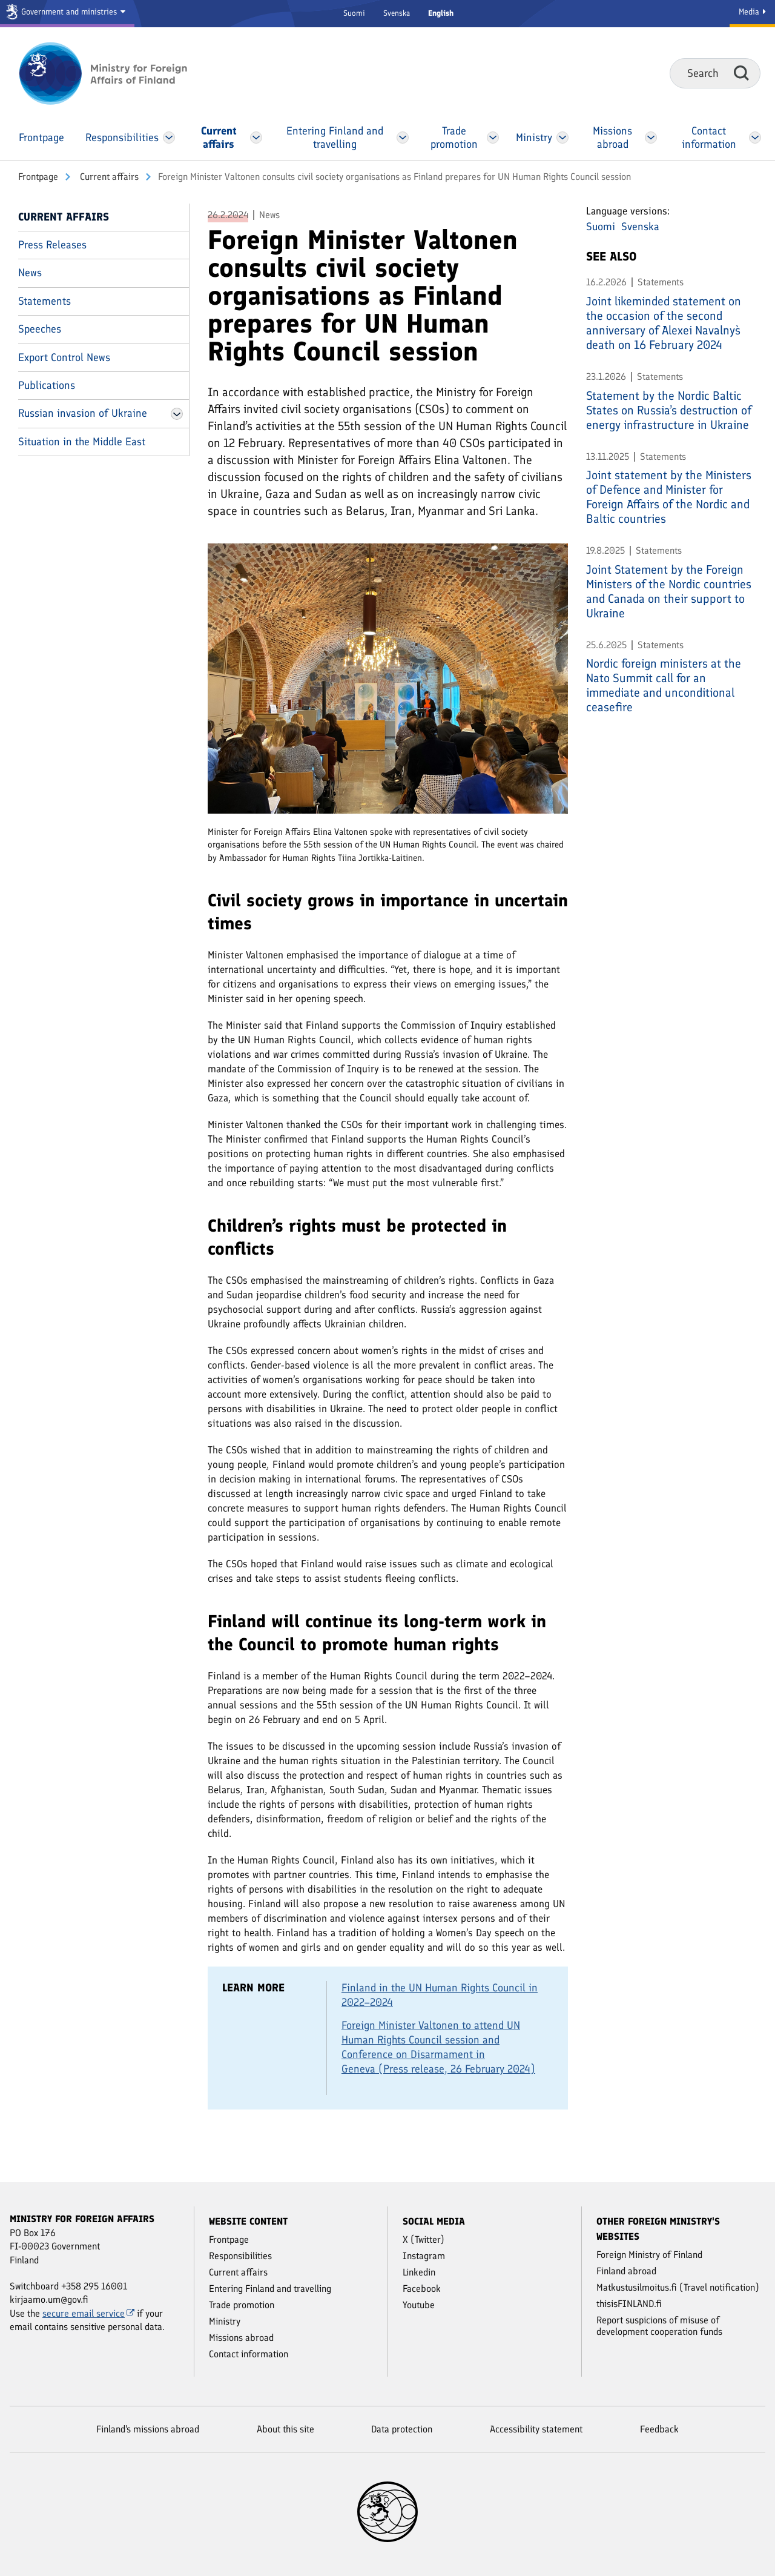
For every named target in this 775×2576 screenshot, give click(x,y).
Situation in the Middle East (81, 441)
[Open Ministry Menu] (562, 137)
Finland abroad (626, 2271)
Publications (46, 385)
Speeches (39, 329)
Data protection (401, 2429)
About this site (285, 2429)
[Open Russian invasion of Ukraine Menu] (177, 414)
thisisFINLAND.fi (629, 2303)
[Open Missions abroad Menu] (651, 137)
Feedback (659, 2429)
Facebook (422, 2288)
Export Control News (64, 357)
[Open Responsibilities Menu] (169, 137)
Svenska (396, 13)
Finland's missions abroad (147, 2429)
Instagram (424, 2256)
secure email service (88, 2313)
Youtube (419, 2305)
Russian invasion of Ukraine (82, 413)
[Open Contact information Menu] (755, 137)
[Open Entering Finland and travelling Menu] (403, 137)
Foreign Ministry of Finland (649, 2254)
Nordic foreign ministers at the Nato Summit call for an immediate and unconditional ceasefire (663, 685)
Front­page (38, 176)
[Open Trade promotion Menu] (493, 137)
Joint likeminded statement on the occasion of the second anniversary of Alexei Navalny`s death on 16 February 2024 (663, 323)
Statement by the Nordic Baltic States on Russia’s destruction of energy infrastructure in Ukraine (668, 410)
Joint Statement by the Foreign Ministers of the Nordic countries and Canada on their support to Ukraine (668, 591)
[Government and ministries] (67, 13)
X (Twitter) (423, 2239)
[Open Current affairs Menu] (256, 137)
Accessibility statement (536, 2429)
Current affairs (108, 176)
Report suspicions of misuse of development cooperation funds (659, 2325)
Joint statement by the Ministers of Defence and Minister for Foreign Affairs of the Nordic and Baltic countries (668, 497)
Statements (44, 301)
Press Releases (52, 244)
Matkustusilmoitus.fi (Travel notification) (677, 2287)
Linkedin (419, 2272)
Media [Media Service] (752, 12)
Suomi (354, 13)
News (30, 272)
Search (741, 73)
